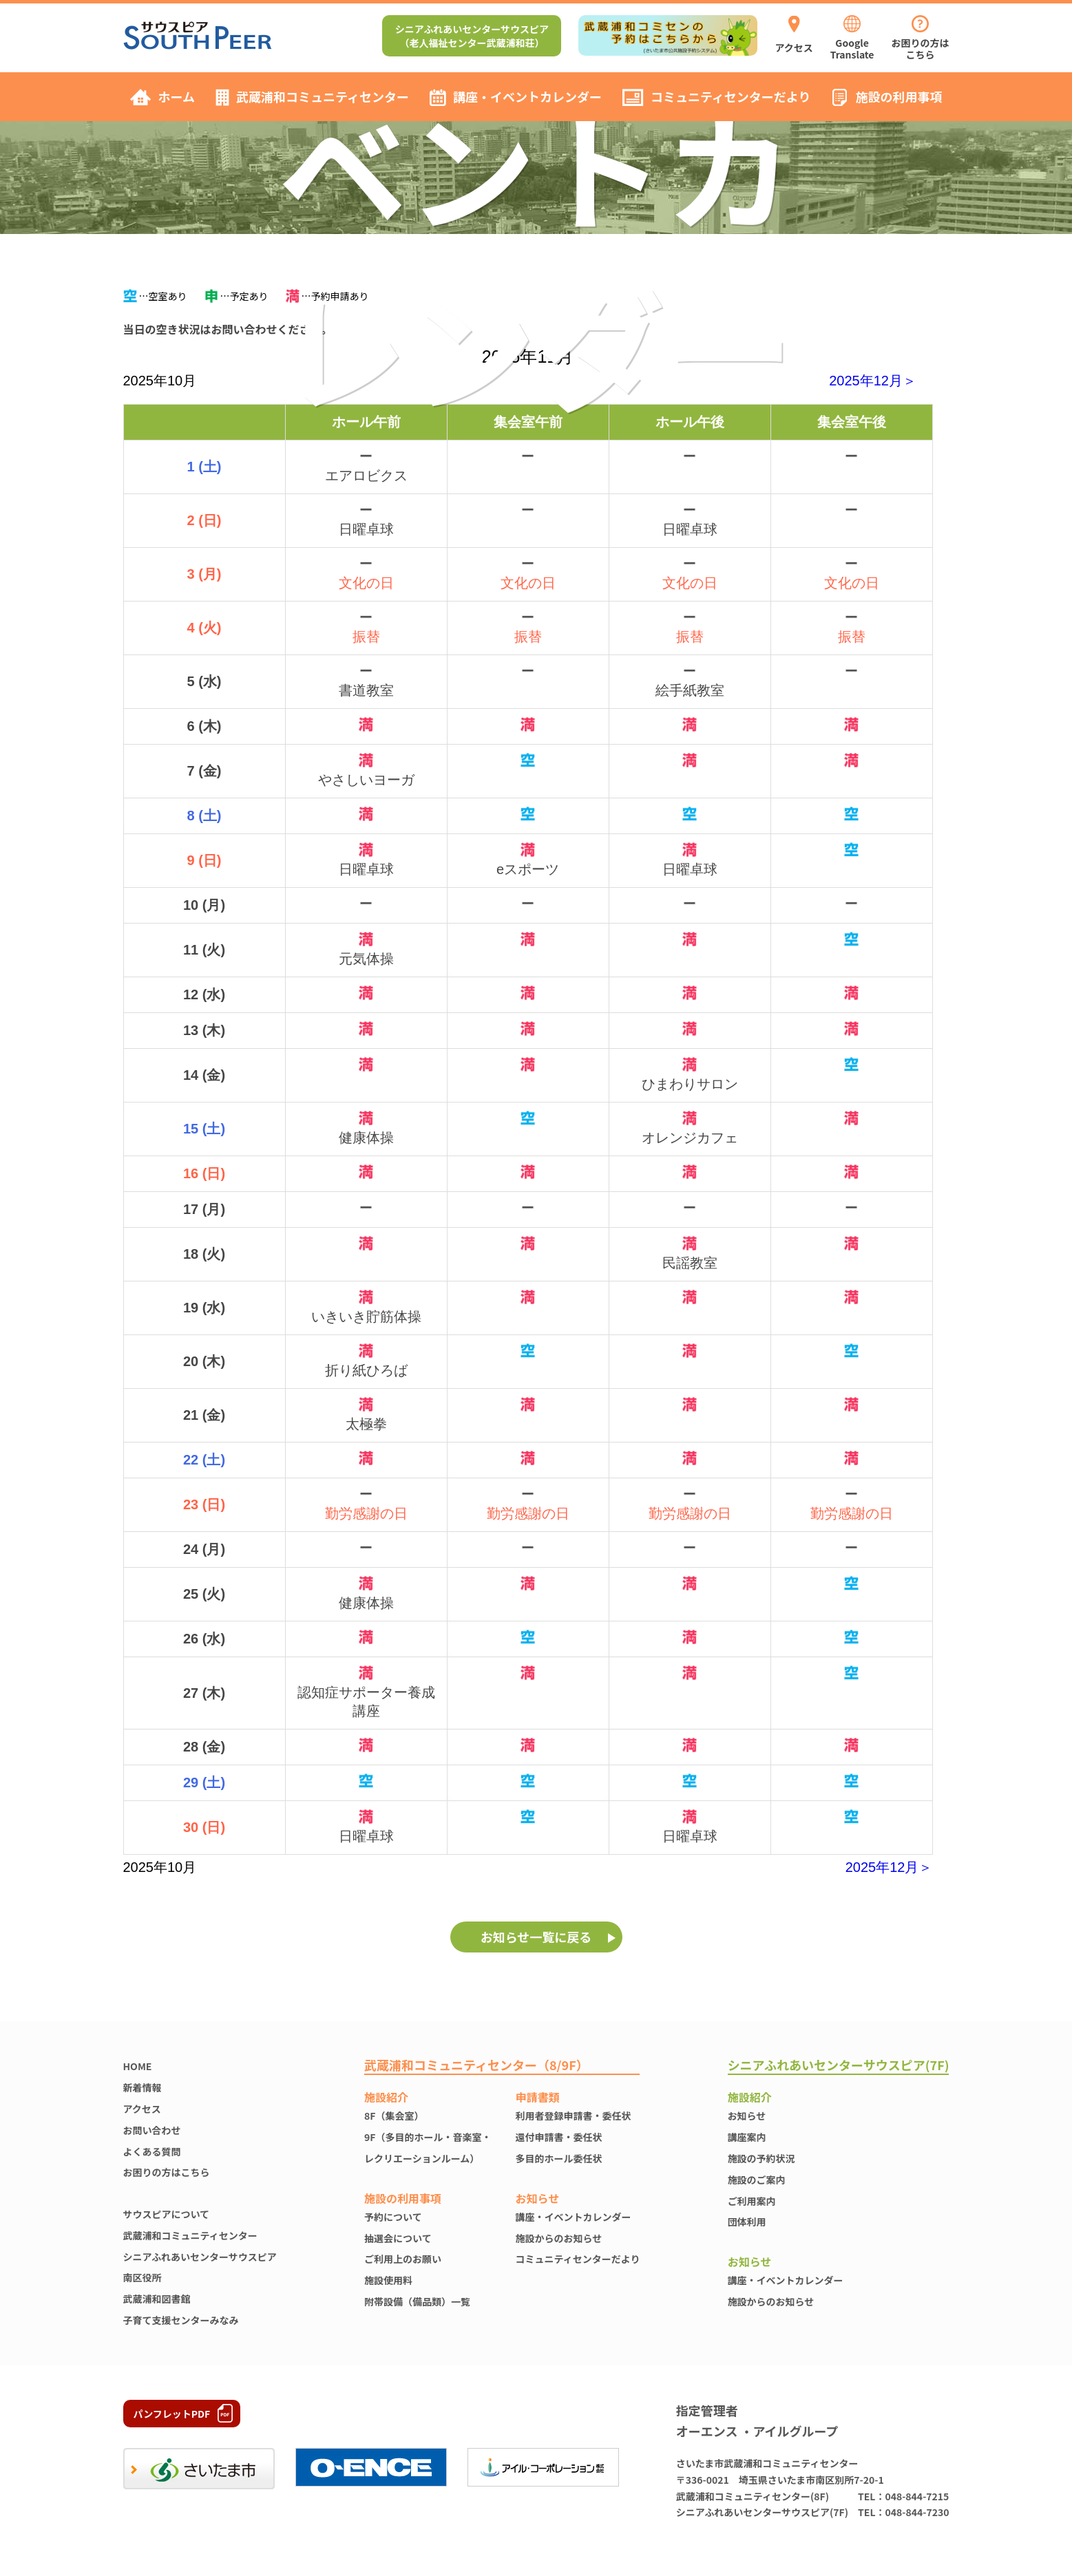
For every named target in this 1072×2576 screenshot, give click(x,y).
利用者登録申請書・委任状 (573, 2115)
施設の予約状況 (761, 2158)
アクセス (142, 2109)
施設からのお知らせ (559, 2238)
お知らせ (747, 2115)
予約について (393, 2217)
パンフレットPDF (172, 2413)
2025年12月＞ (872, 380)
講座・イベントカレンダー (573, 2217)
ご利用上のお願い (402, 2259)
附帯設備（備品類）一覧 (417, 2301)
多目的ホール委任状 (559, 2158)
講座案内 (747, 2137)
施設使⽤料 (388, 2280)
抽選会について (398, 2238)
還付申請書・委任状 (559, 2137)
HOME (137, 2066)
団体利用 (747, 2221)
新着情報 (142, 2087)
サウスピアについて (166, 2214)
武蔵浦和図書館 (157, 2299)
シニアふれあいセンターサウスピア (200, 2257)
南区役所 (142, 2277)
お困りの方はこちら (166, 2172)
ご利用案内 (752, 2201)
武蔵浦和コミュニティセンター (190, 2235)
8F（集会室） (393, 2115)
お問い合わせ (152, 2130)
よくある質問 (152, 2151)
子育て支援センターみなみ (181, 2320)
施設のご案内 (757, 2179)
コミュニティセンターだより (578, 2259)
